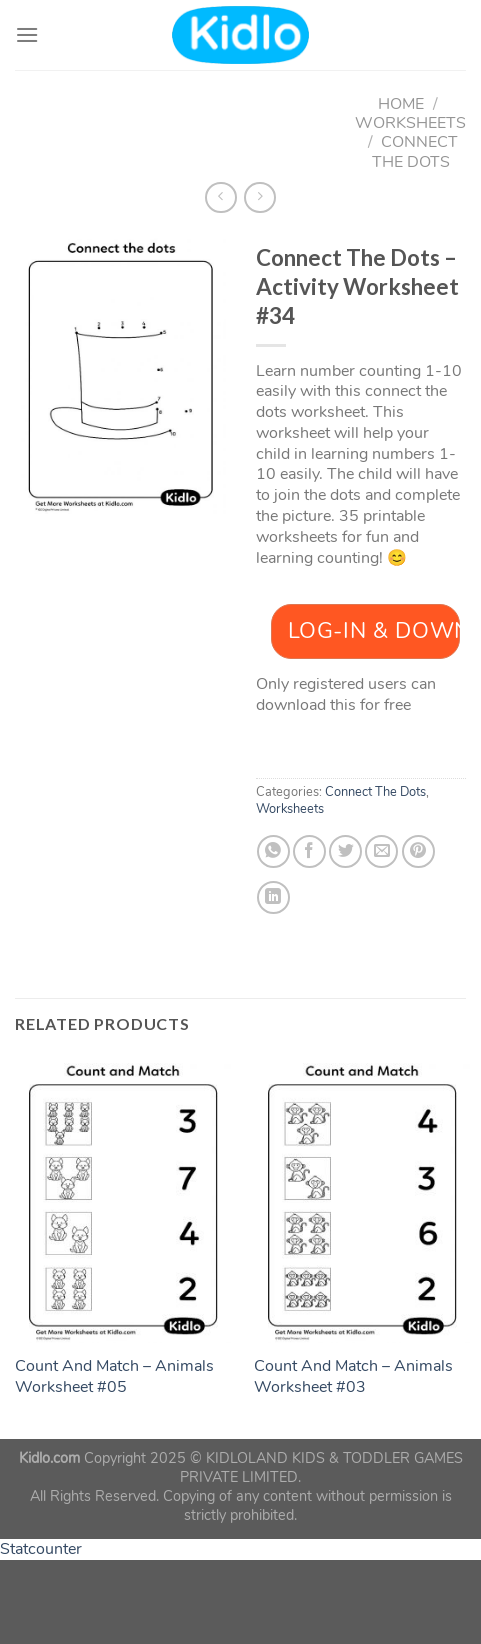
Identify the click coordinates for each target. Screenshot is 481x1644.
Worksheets (410, 123)
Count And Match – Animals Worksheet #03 (353, 1377)
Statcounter (41, 1549)
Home (401, 104)
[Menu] (27, 34)
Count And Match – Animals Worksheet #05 (114, 1377)
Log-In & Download (374, 631)
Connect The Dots (415, 151)
